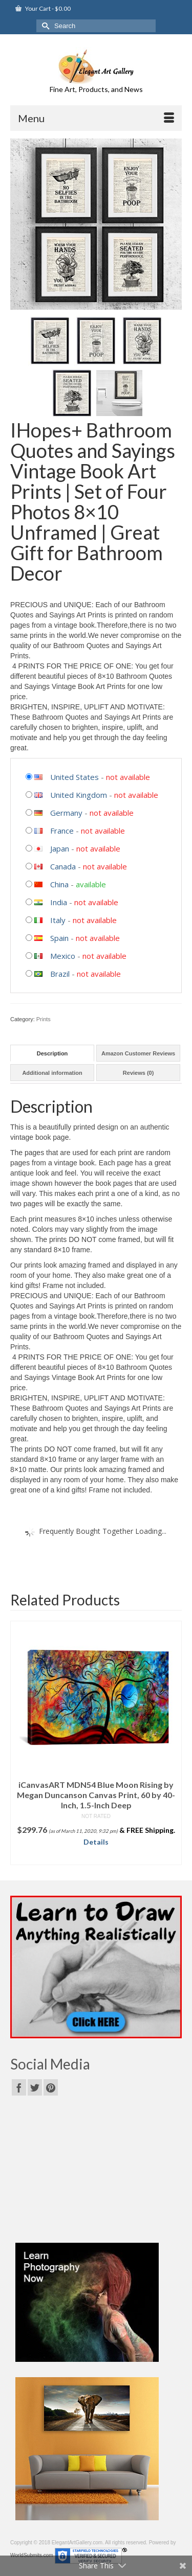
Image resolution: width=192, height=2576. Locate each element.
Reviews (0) (138, 1073)
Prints (43, 1019)
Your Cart (43, 8)
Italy (58, 920)
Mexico (62, 956)
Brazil (60, 974)
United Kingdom (78, 795)
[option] (96, 1743)
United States (74, 777)
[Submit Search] (44, 25)
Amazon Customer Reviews (138, 1053)
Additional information (52, 1073)
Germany (66, 813)
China (59, 884)
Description (52, 1053)
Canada (63, 866)
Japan (59, 848)
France (62, 830)
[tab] (52, 1053)
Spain (59, 938)
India (58, 902)
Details (96, 1841)
